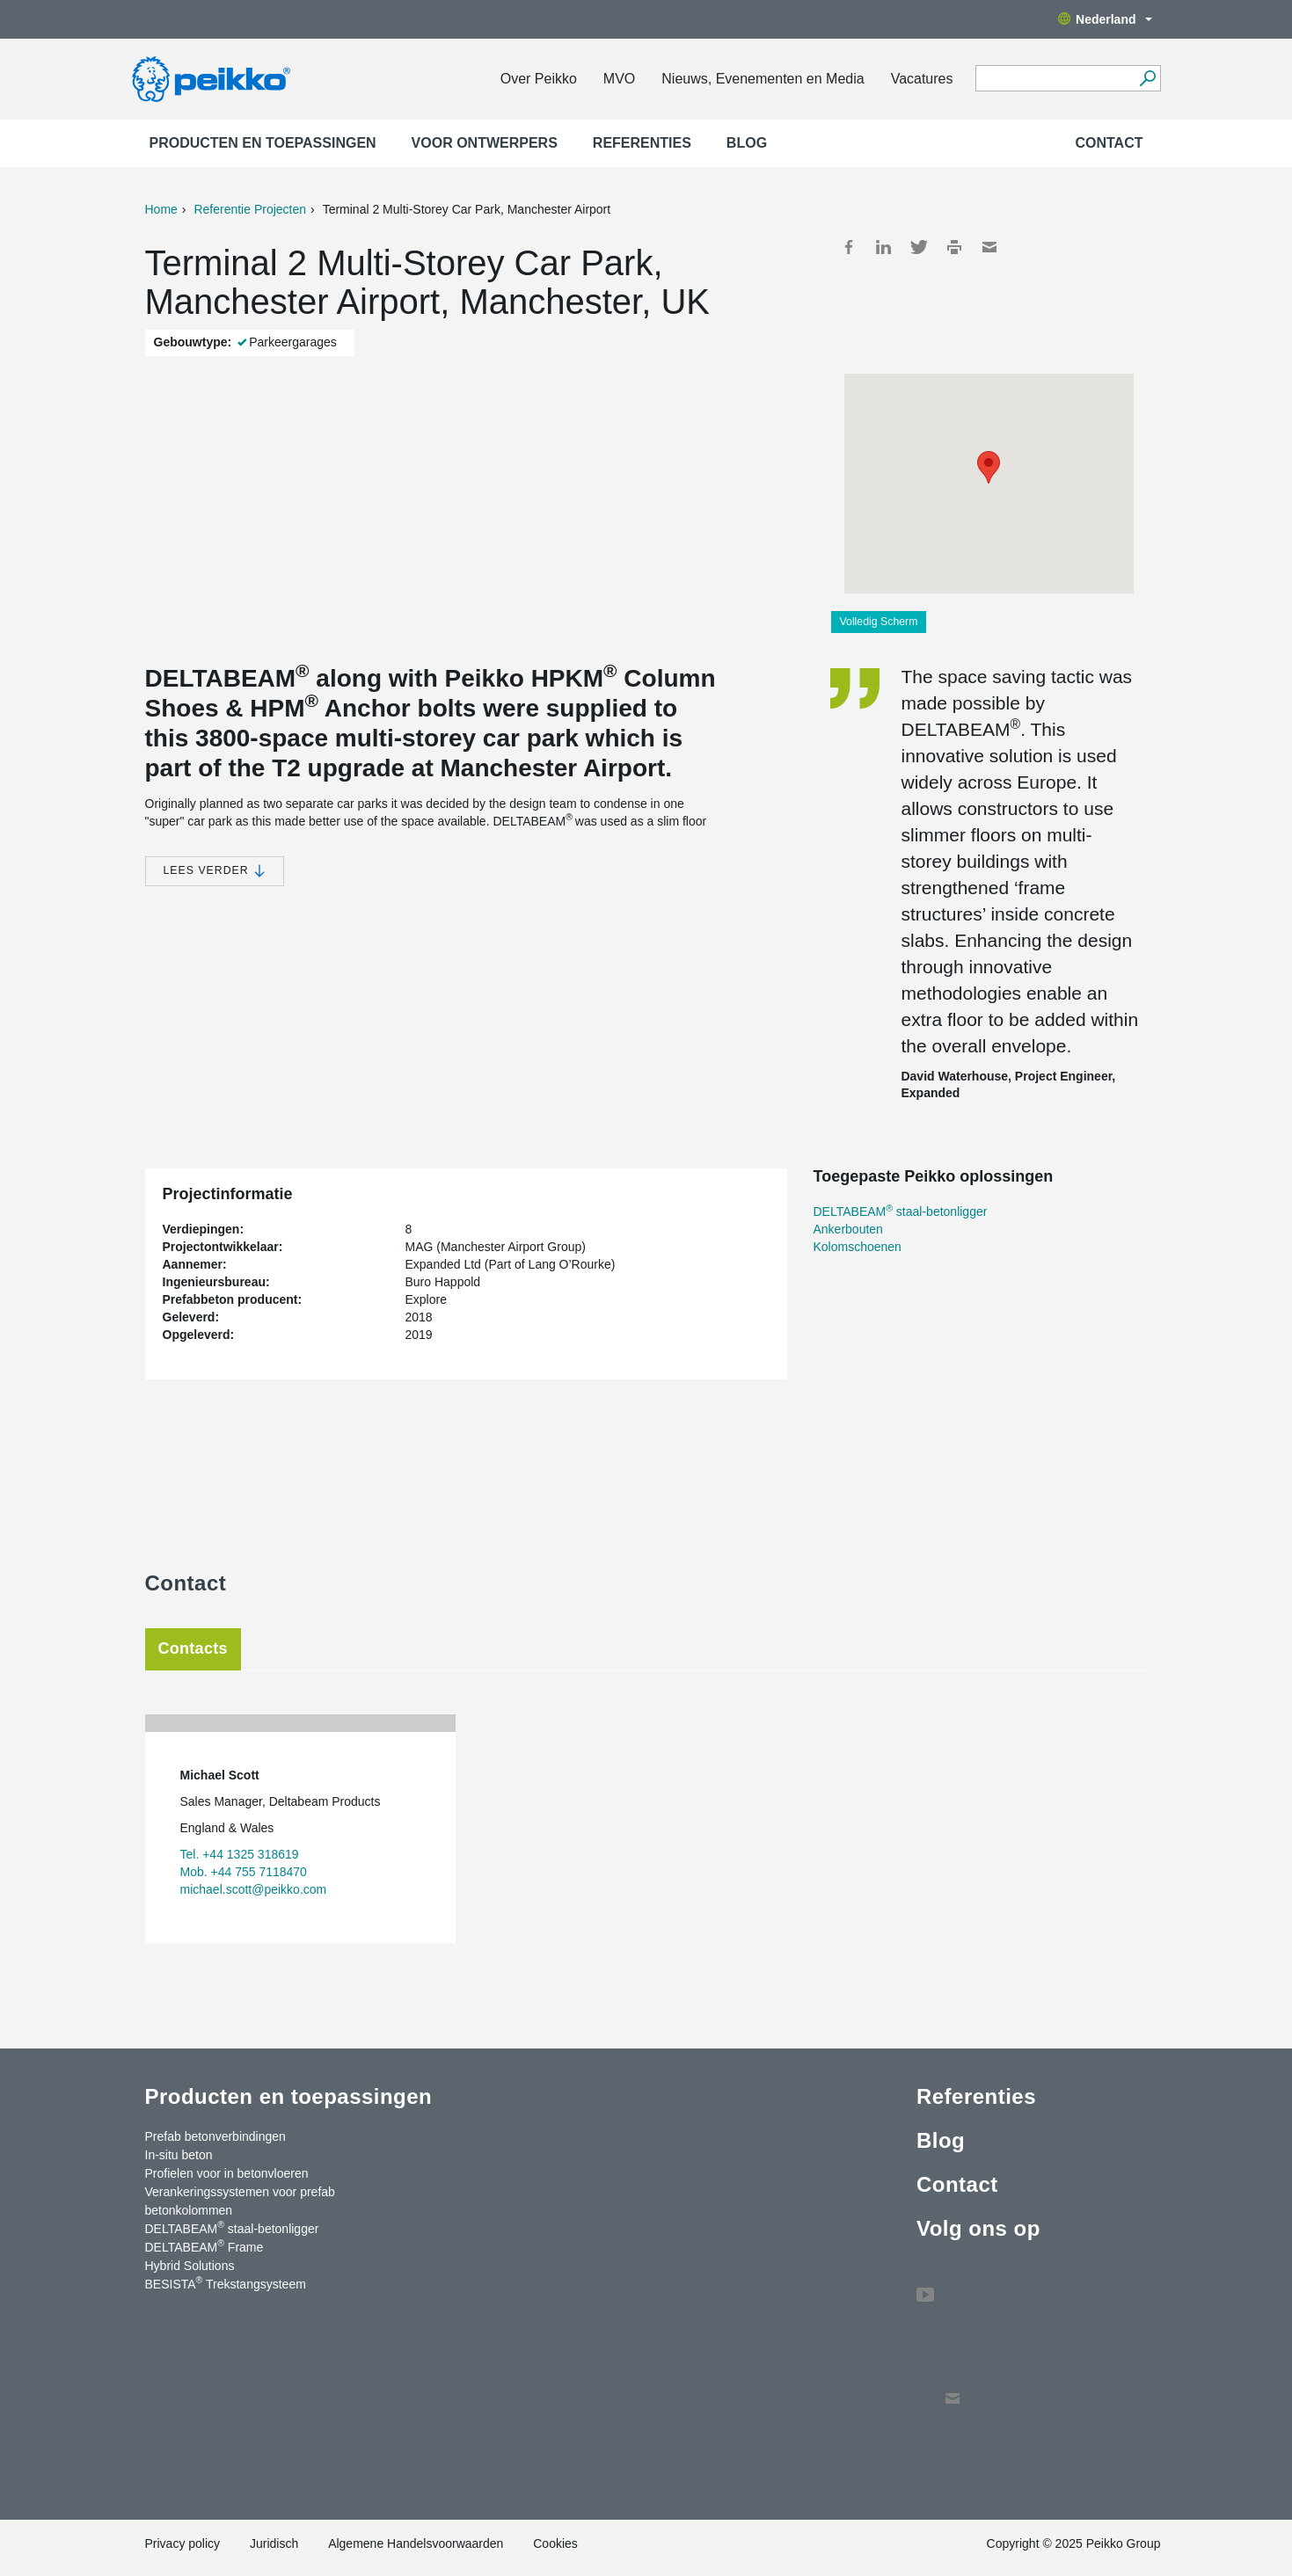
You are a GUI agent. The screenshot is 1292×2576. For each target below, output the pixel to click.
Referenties (642, 142)
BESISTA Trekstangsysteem (225, 2283)
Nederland (1104, 19)
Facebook (849, 247)
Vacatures (922, 78)
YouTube (925, 2286)
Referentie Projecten (249, 209)
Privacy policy (183, 2543)
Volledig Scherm (879, 621)
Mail (989, 247)
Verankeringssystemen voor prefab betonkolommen (240, 2201)
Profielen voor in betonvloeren (227, 2173)
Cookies (555, 2543)
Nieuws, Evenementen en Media (762, 78)
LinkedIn (884, 247)
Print (954, 247)
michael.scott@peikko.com (253, 1889)
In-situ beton (179, 2155)
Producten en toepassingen (263, 142)
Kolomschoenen (857, 1247)
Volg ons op (978, 2228)
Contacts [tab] (193, 1648)
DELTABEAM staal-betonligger (901, 1211)
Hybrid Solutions (190, 2266)
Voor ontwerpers (485, 142)
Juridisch (274, 2543)
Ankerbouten (848, 1229)
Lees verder (215, 870)
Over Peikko (538, 78)
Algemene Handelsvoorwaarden (415, 2543)
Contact (1108, 142)
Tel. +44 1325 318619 (239, 1854)
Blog (746, 142)
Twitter (919, 247)
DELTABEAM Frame (204, 2246)
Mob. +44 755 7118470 (243, 1872)
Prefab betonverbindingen (215, 2136)
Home (161, 209)
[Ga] (1148, 78)
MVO (619, 78)
